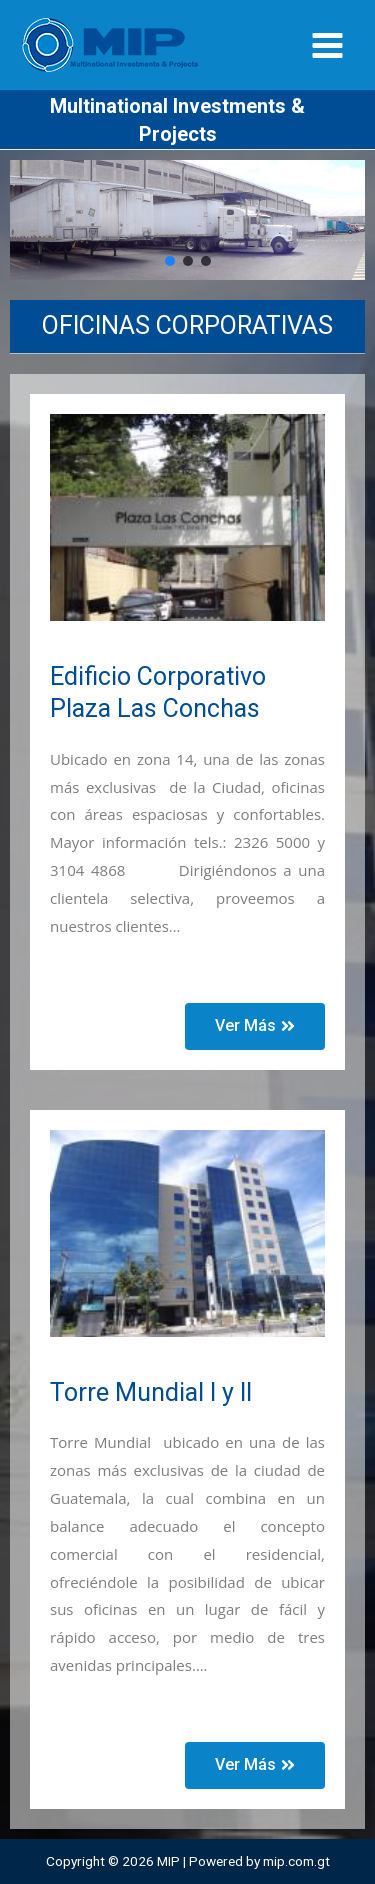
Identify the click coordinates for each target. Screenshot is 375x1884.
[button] (170, 261)
